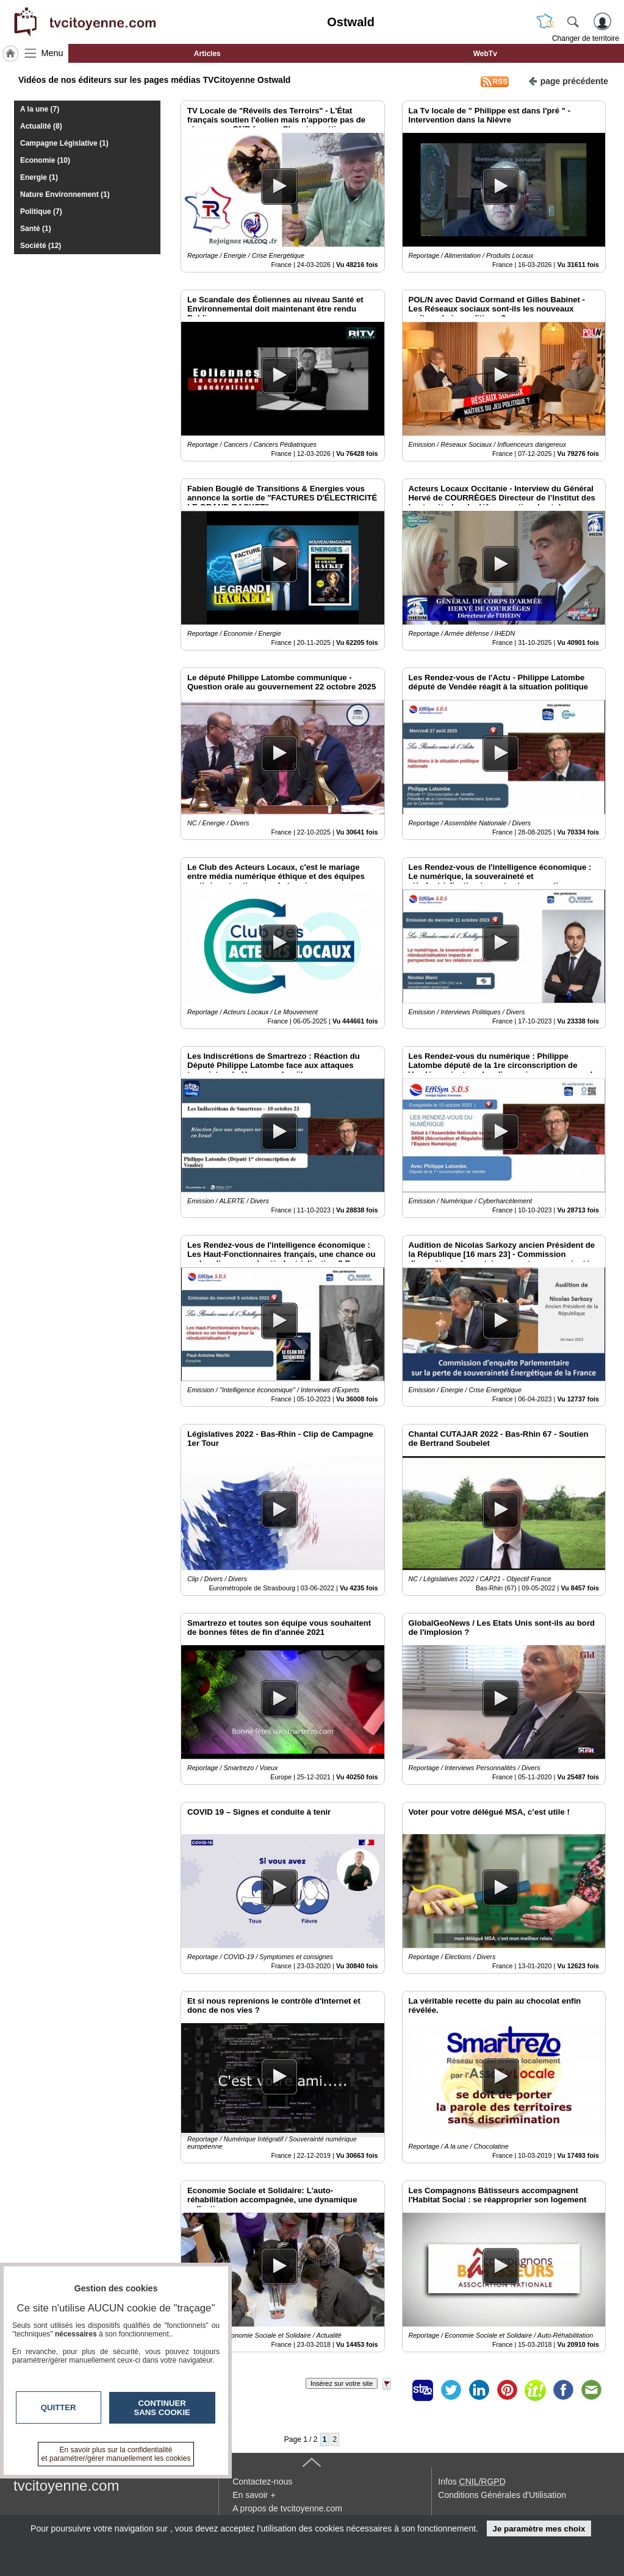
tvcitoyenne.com (66, 2485)
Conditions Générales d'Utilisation (502, 2495)
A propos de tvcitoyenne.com (287, 2508)
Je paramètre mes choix (538, 2528)
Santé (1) (35, 228)
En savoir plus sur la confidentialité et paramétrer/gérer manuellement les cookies (116, 2454)
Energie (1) (39, 177)
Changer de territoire (585, 38)
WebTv (485, 53)
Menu (52, 53)
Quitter (58, 2407)
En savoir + (253, 2495)
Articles (207, 53)
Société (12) (40, 245)
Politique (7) (41, 211)
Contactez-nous (262, 2481)
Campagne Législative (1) (64, 143)
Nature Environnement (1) (65, 194)
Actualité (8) (41, 126)
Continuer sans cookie (162, 2408)
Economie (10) (45, 160)
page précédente (568, 80)
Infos (471, 2481)
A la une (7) (39, 109)
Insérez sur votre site (341, 2383)
